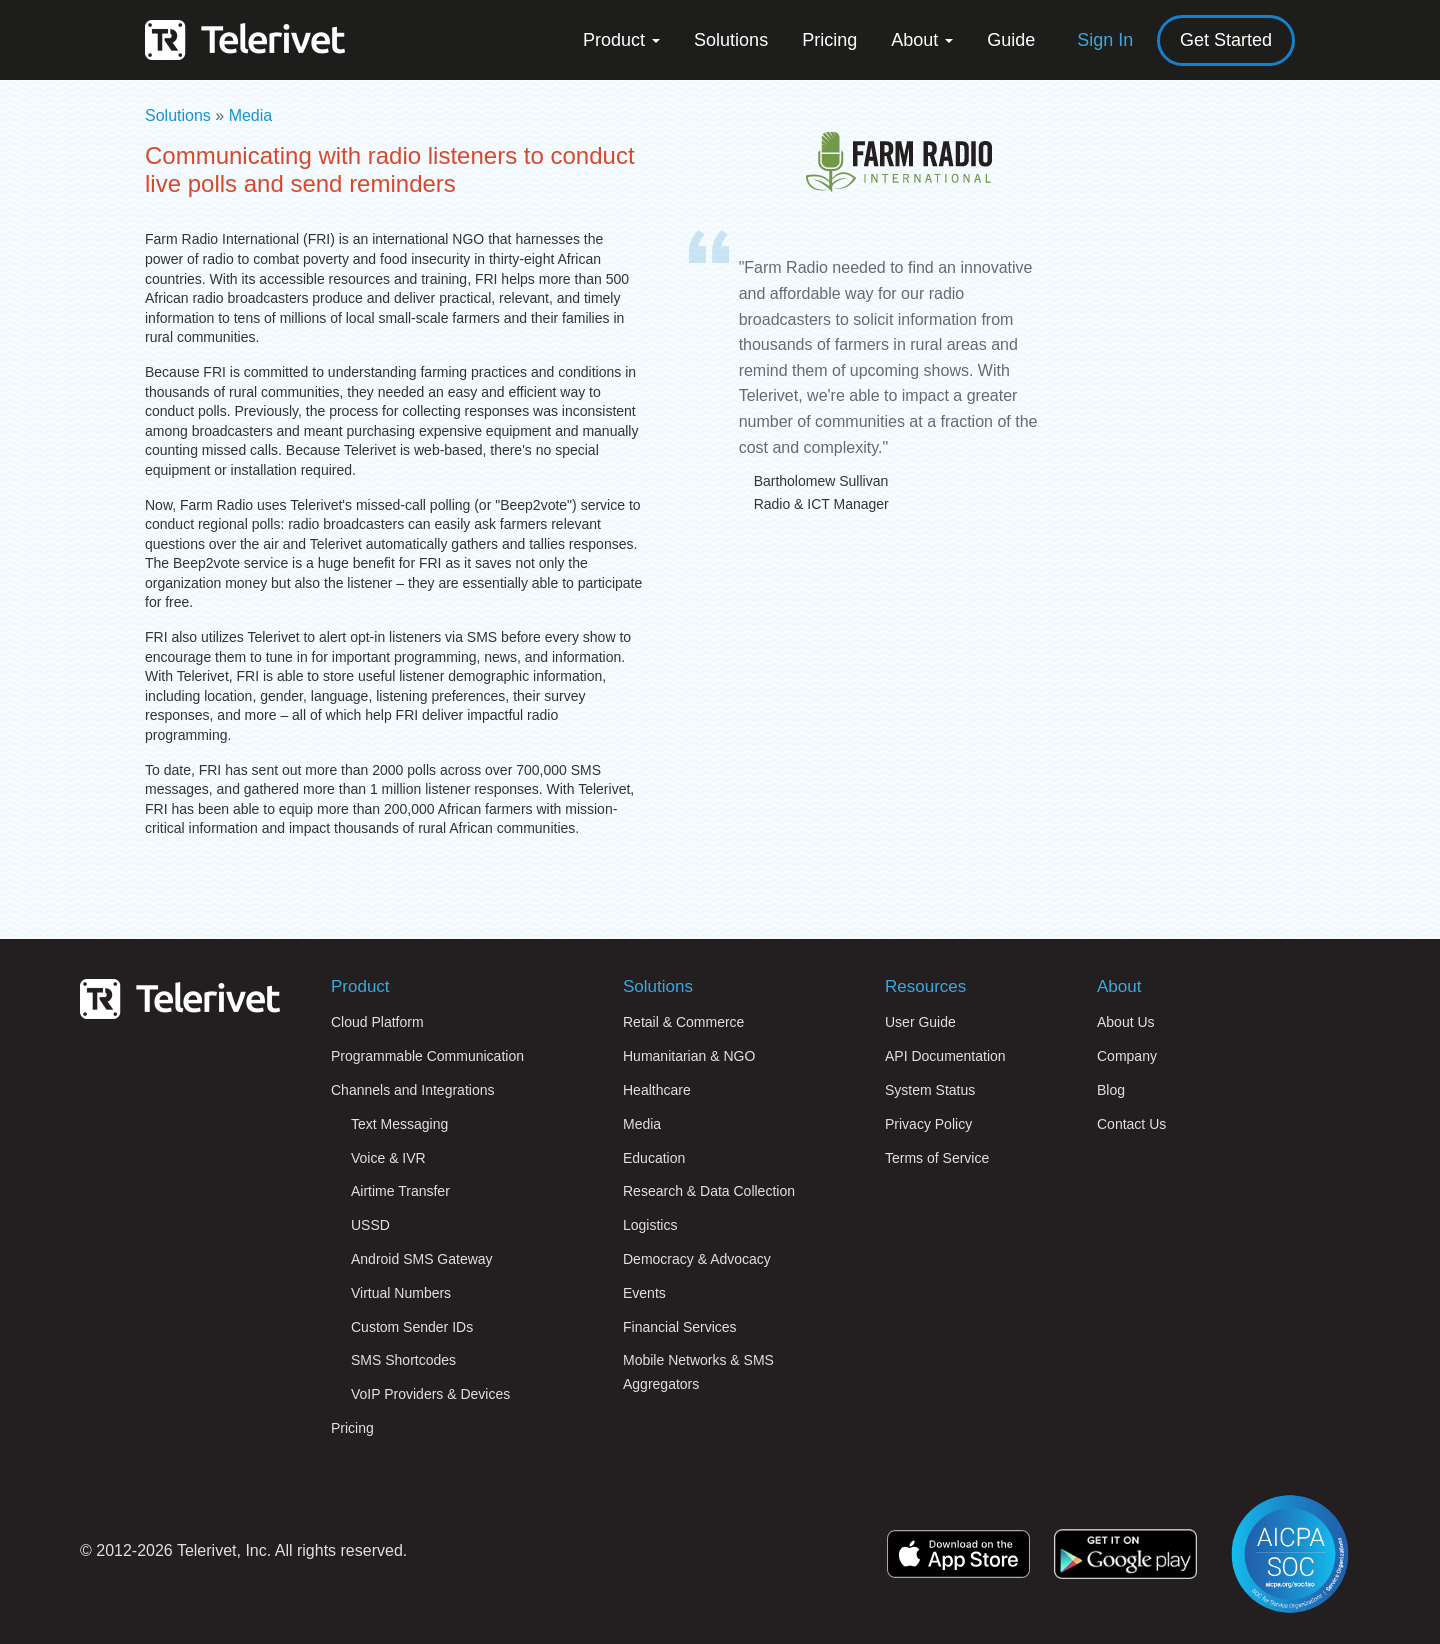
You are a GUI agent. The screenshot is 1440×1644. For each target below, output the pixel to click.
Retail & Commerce (683, 1022)
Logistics (650, 1225)
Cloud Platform (377, 1022)
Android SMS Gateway (422, 1259)
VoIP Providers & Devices (430, 1394)
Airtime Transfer (400, 1191)
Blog (1111, 1090)
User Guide (920, 1022)
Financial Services (680, 1327)
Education (654, 1158)
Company (1127, 1056)
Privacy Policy (928, 1124)
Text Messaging (399, 1124)
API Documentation (945, 1056)
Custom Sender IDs (412, 1327)
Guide (1011, 40)
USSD (370, 1225)
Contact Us (1131, 1124)
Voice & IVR (388, 1158)
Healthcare (657, 1090)
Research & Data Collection (709, 1191)
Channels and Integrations (412, 1090)
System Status (930, 1090)
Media (251, 115)
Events (644, 1293)
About (922, 40)
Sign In (1105, 40)
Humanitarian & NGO (689, 1056)
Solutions (731, 40)
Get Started (1226, 40)
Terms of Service (937, 1158)
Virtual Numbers (401, 1293)
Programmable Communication (427, 1056)
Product (621, 40)
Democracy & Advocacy (697, 1259)
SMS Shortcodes (403, 1360)
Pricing (829, 40)
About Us (1126, 1022)
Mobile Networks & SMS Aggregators (698, 1372)
